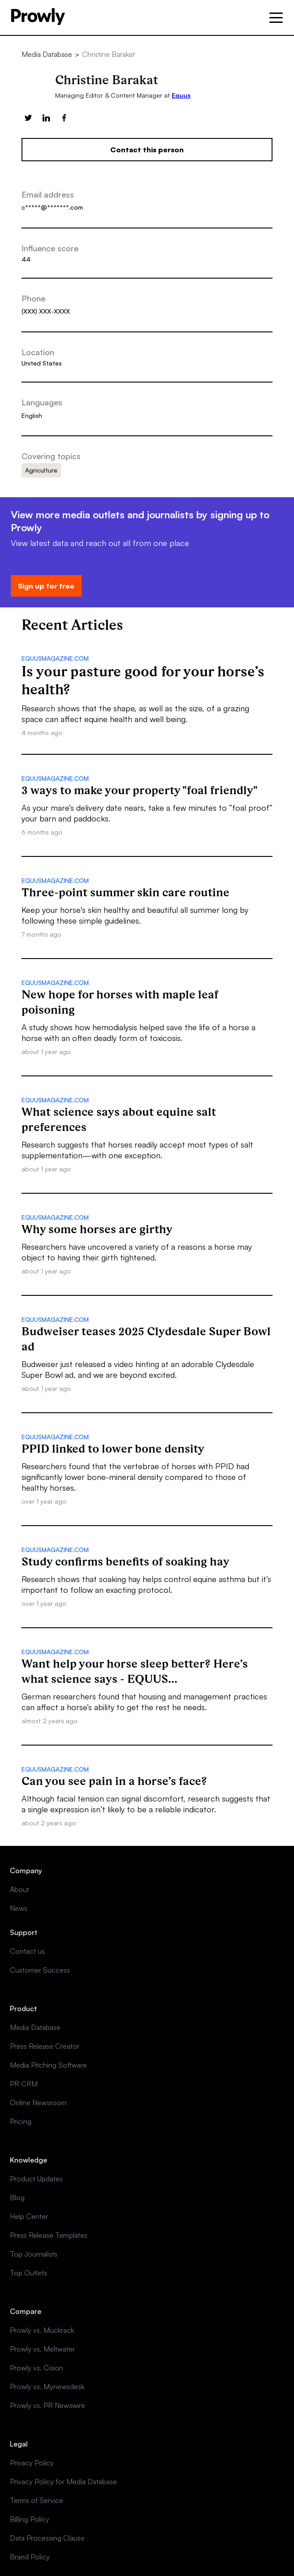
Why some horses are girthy (97, 1229)
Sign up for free (46, 585)
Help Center (29, 2216)
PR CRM (24, 2083)
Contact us (27, 1951)
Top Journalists (33, 2253)
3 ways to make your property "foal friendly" (140, 790)
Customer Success (40, 1969)
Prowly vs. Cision (36, 2367)
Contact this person (147, 149)
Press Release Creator (44, 2046)
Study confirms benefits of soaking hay (125, 1561)
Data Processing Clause (47, 2537)
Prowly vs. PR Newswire (47, 2405)
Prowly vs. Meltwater (42, 2348)
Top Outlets (28, 2272)
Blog (17, 2197)
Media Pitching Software (48, 2064)
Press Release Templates (48, 2235)
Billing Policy (29, 2519)
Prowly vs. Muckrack (42, 2330)
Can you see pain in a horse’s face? (114, 1781)
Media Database (47, 54)
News (18, 1908)
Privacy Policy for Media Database (63, 2481)
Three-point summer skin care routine (125, 892)
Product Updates (36, 2178)
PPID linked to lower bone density (113, 1448)
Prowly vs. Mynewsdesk (47, 2386)
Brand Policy (30, 2556)
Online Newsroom (38, 2102)
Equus (181, 95)
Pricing (20, 2121)
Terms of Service (36, 2500)
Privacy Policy (32, 2462)
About (19, 1889)
